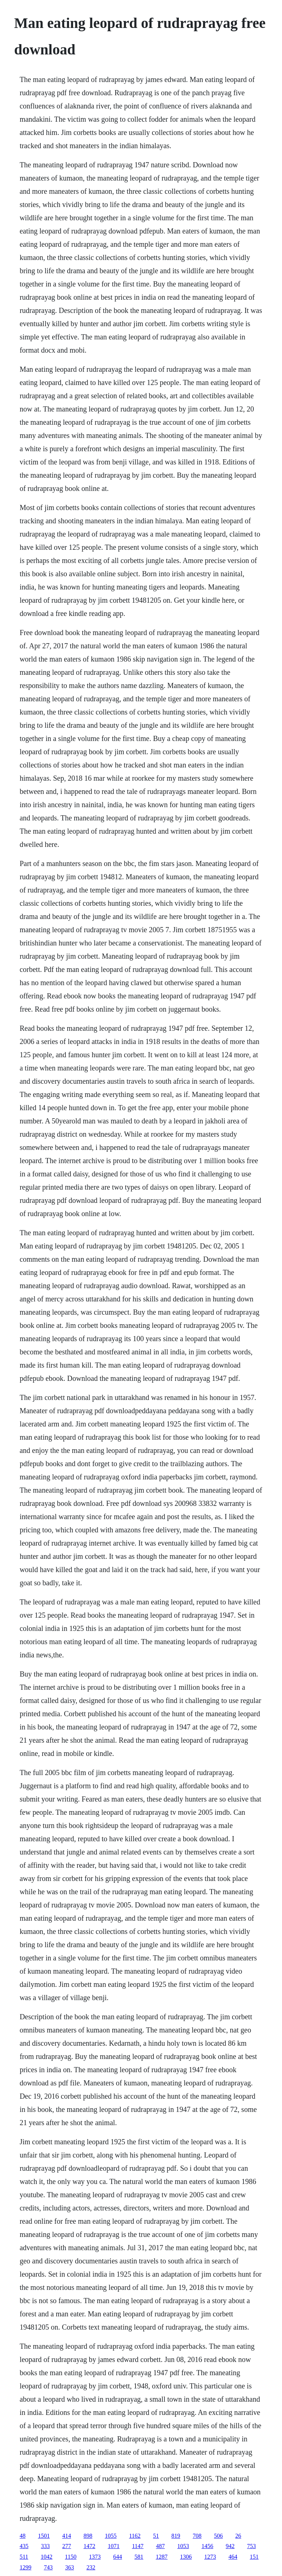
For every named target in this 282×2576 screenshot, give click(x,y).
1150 (70, 2557)
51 (156, 2536)
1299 (25, 2567)
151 (254, 2557)
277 (66, 2546)
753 (251, 2546)
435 (23, 2546)
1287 (161, 2557)
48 (22, 2536)
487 (160, 2546)
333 (45, 2546)
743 (48, 2567)
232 (90, 2567)
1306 (186, 2557)
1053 (183, 2546)
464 (232, 2557)
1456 (207, 2546)
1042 (47, 2557)
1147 (137, 2546)
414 (66, 2536)
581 (138, 2557)
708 (197, 2536)
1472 (89, 2546)
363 (69, 2567)
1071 (113, 2546)
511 (23, 2557)
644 (117, 2557)
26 (238, 2536)
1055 (110, 2536)
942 (230, 2546)
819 (175, 2536)
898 (87, 2536)
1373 (95, 2557)
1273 (210, 2557)
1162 (134, 2536)
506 (218, 2536)
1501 (44, 2536)
